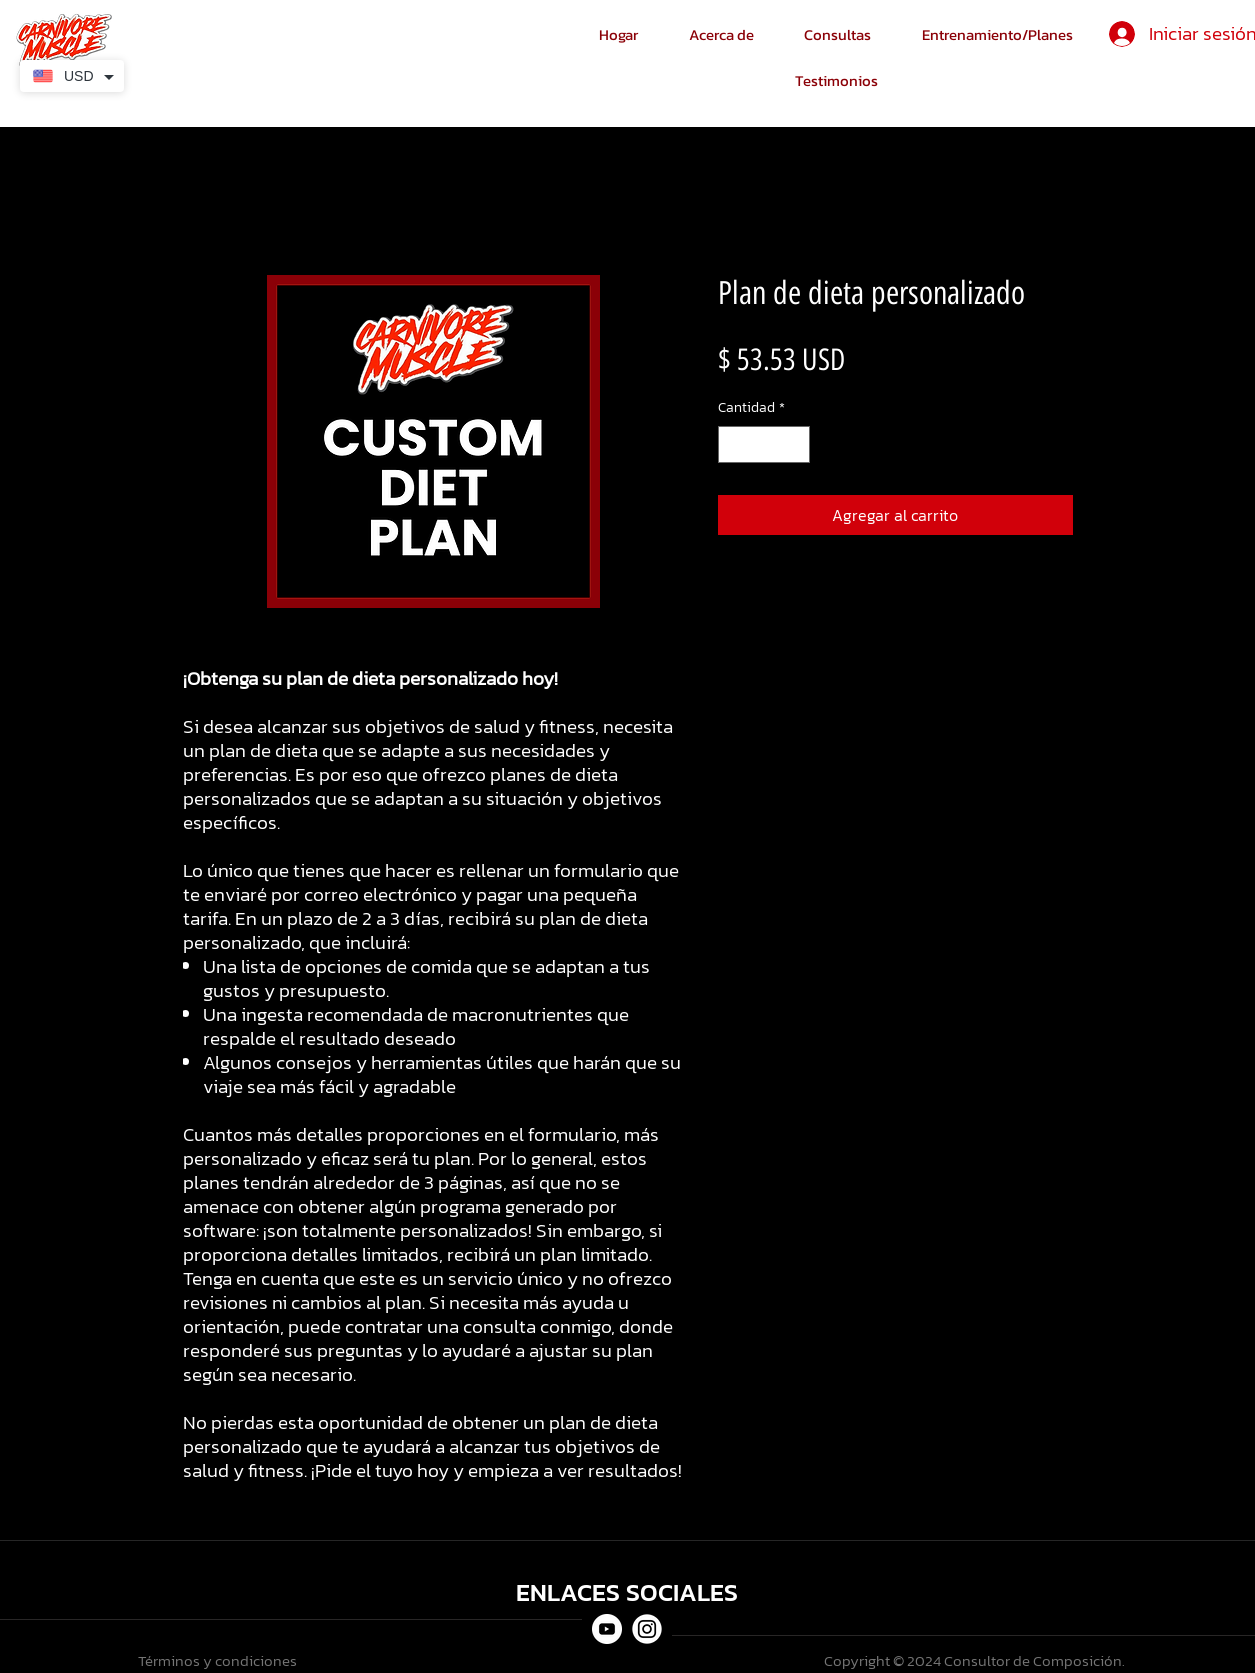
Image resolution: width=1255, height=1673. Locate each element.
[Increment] (794, 444)
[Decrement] (733, 444)
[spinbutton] (764, 444)
